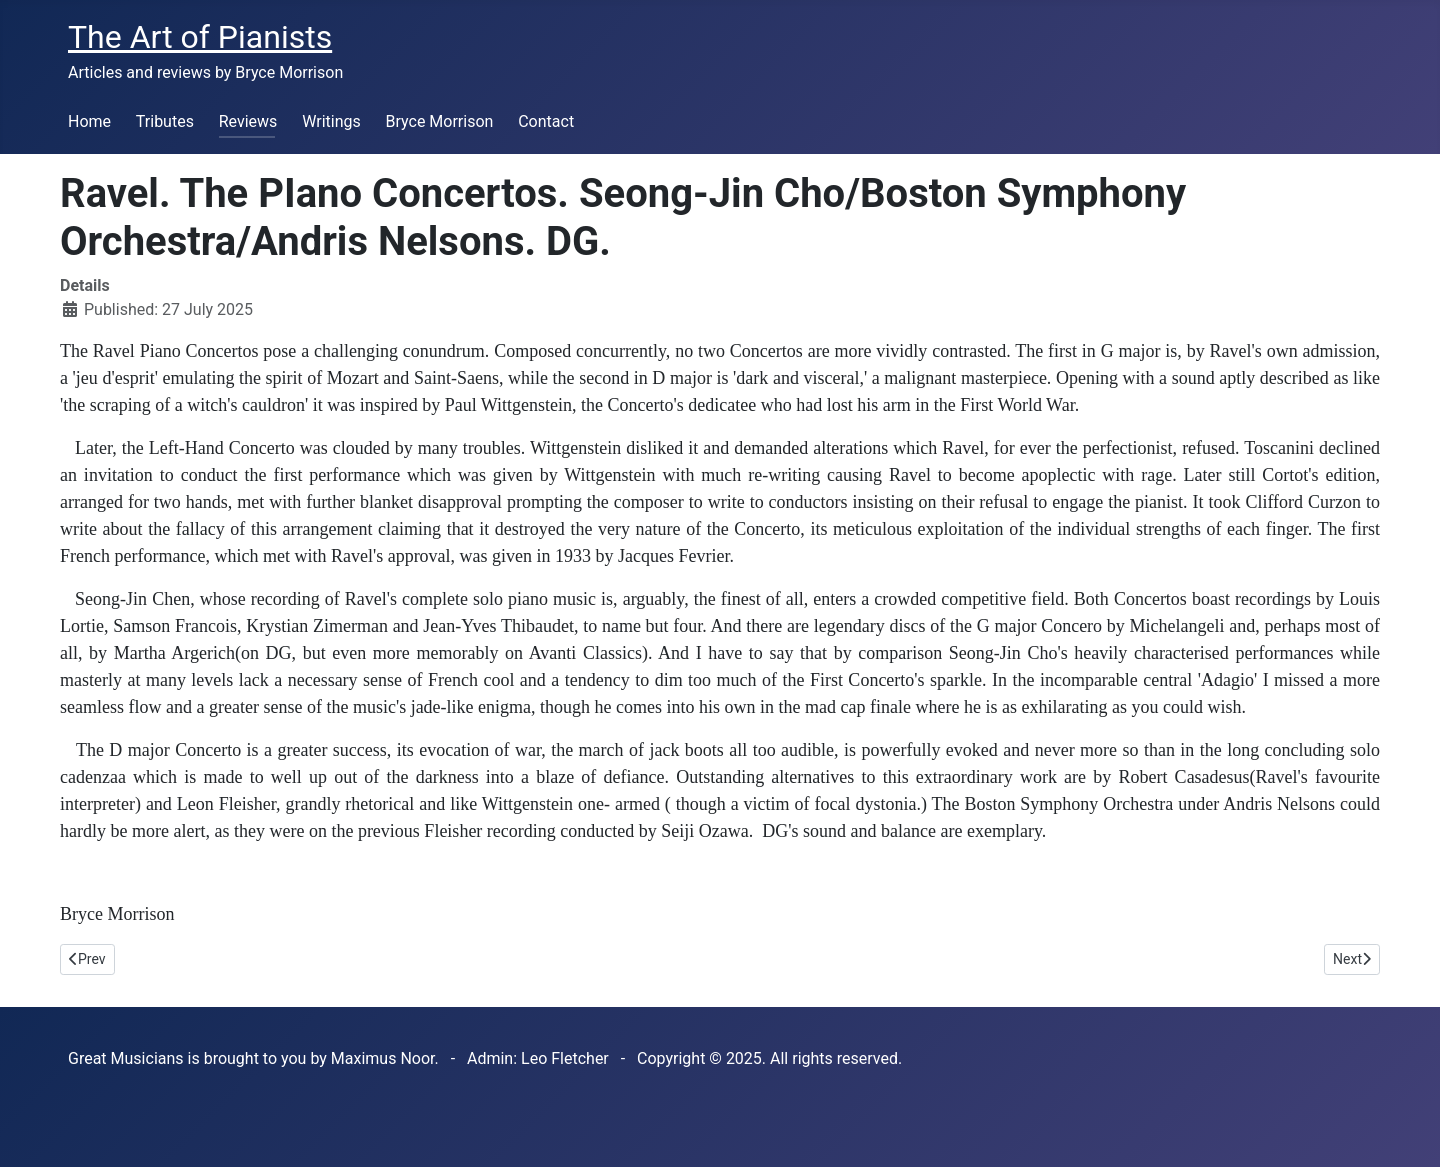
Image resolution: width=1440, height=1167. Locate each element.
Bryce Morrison (440, 121)
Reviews (248, 121)
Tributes (165, 121)
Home (89, 121)
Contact (546, 121)
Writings (331, 121)
